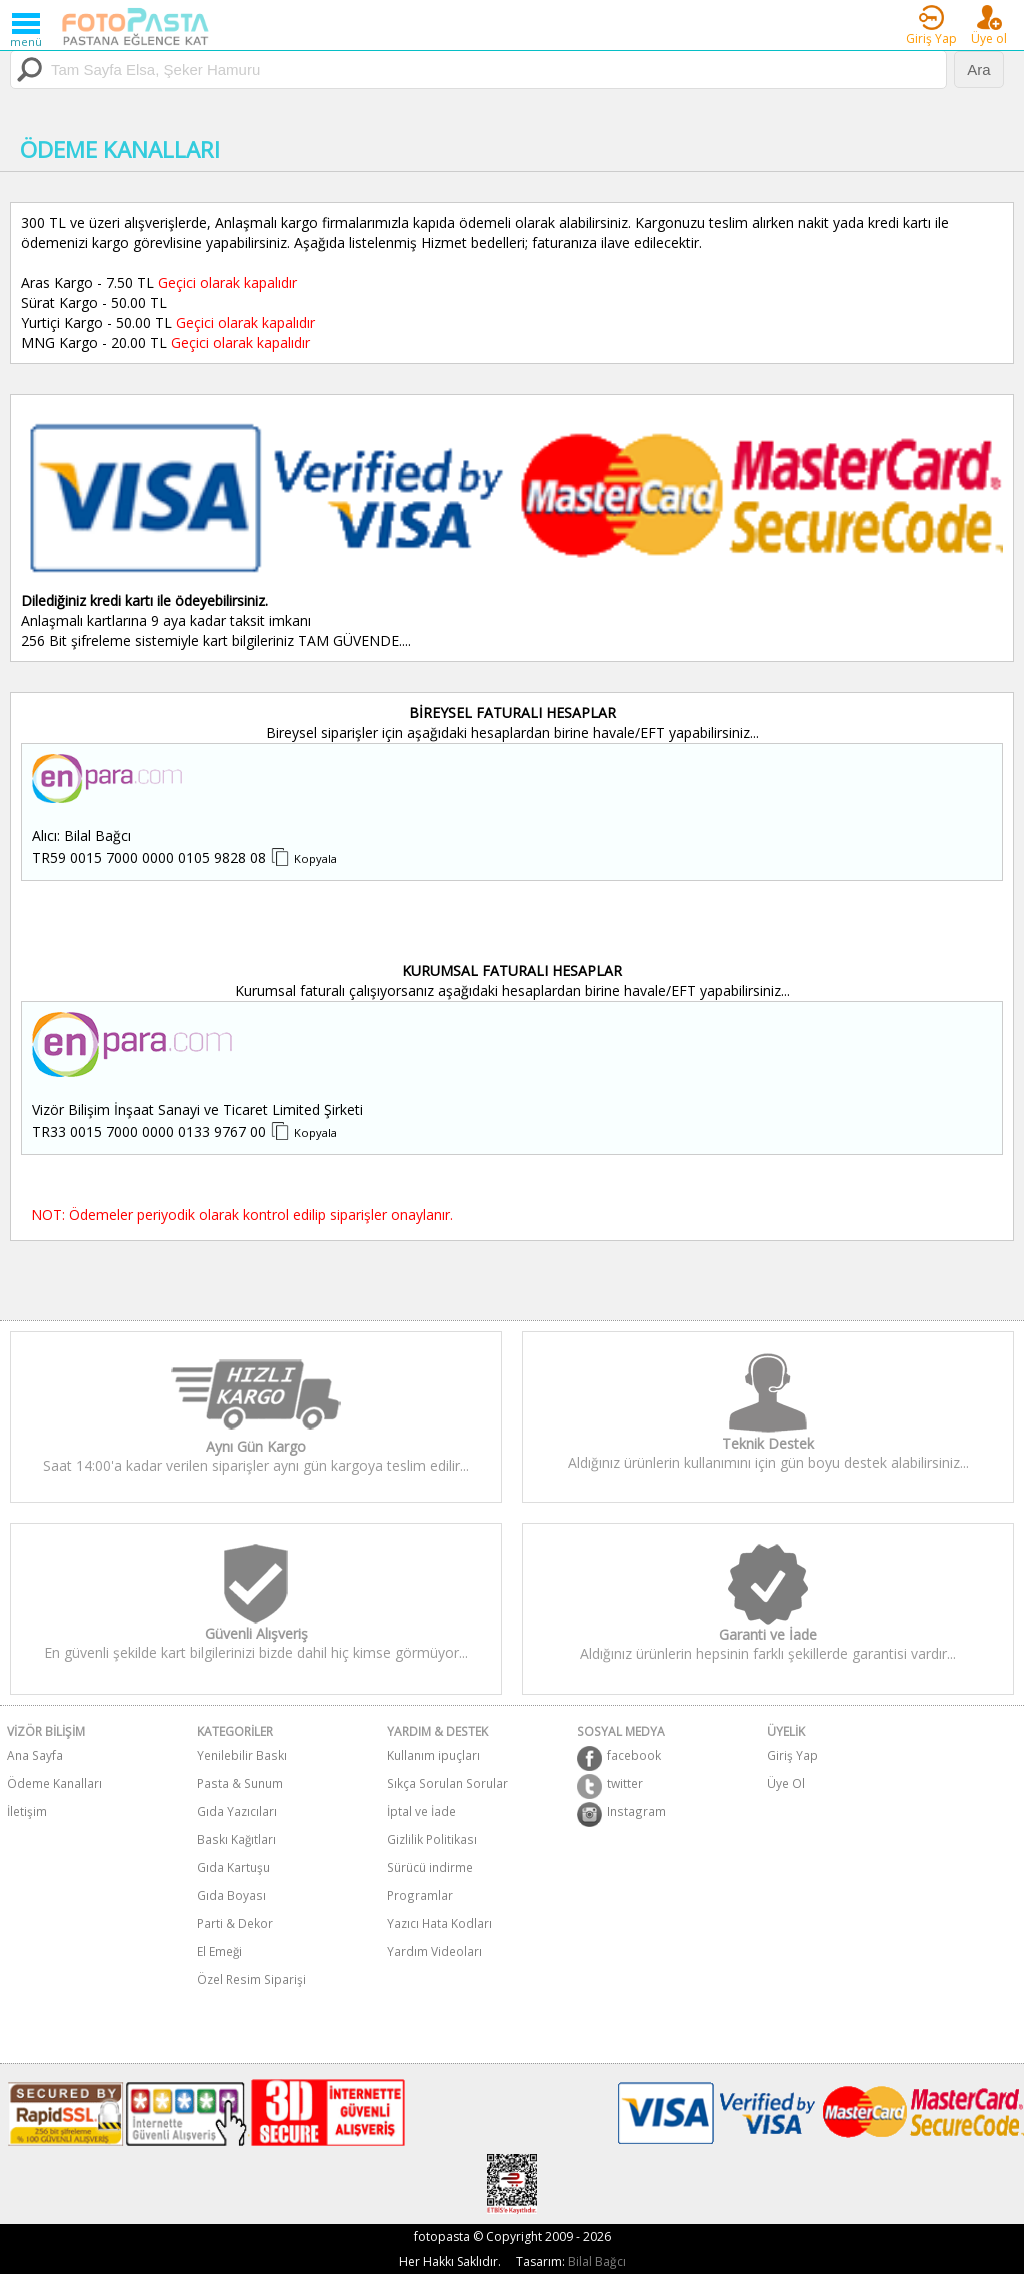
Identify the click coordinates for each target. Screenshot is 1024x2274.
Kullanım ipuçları (433, 1755)
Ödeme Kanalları (54, 1783)
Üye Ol (786, 1783)
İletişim (27, 1811)
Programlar (420, 1895)
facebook (619, 1757)
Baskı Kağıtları (236, 1839)
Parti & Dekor (235, 1923)
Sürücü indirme (430, 1867)
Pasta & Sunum (240, 1783)
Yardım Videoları (434, 1951)
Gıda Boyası (231, 1895)
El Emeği (219, 1951)
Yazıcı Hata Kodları (439, 1923)
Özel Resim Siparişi (251, 1979)
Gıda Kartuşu (233, 1867)
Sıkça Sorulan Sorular (447, 1783)
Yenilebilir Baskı (242, 1755)
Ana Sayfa (35, 1755)
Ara (978, 69)
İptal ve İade (421, 1811)
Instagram (621, 1813)
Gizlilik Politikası (432, 1839)
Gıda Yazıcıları (237, 1811)
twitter (610, 1785)
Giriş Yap (792, 1755)
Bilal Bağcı (597, 2261)
